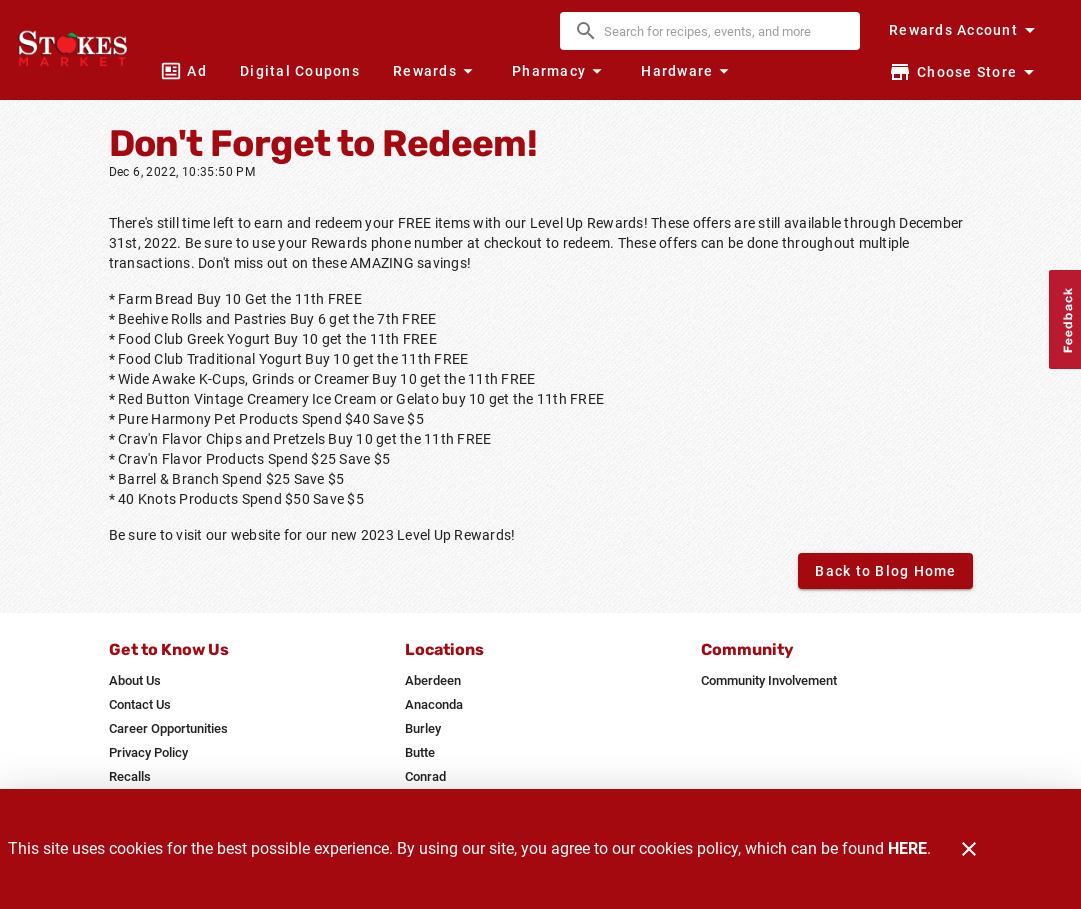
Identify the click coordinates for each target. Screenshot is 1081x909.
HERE (907, 848)
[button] (435, 71)
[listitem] (135, 681)
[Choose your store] (964, 72)
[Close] (969, 849)
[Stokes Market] (78, 50)
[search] (724, 31)
